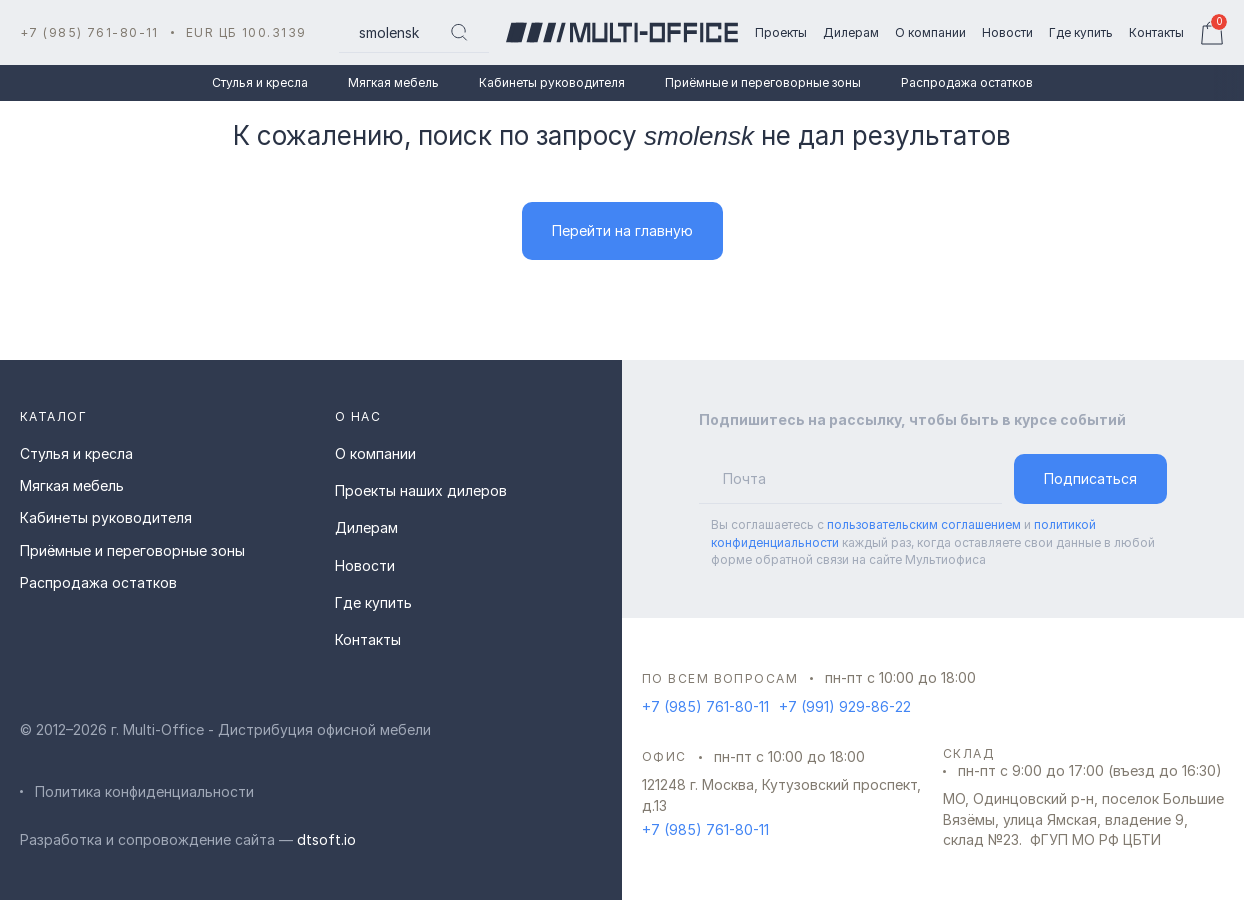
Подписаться (1090, 478)
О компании (375, 453)
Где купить (373, 602)
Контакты (368, 639)
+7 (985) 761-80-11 (89, 32)
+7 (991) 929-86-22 (845, 706)
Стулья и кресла (260, 82)
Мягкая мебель (393, 82)
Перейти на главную (622, 230)
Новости (365, 565)
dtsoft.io (326, 839)
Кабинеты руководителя (552, 82)
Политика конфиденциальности (144, 791)
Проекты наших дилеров (421, 490)
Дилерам (366, 527)
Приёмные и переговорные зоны (763, 82)
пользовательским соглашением (924, 524)
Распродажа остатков (967, 82)
